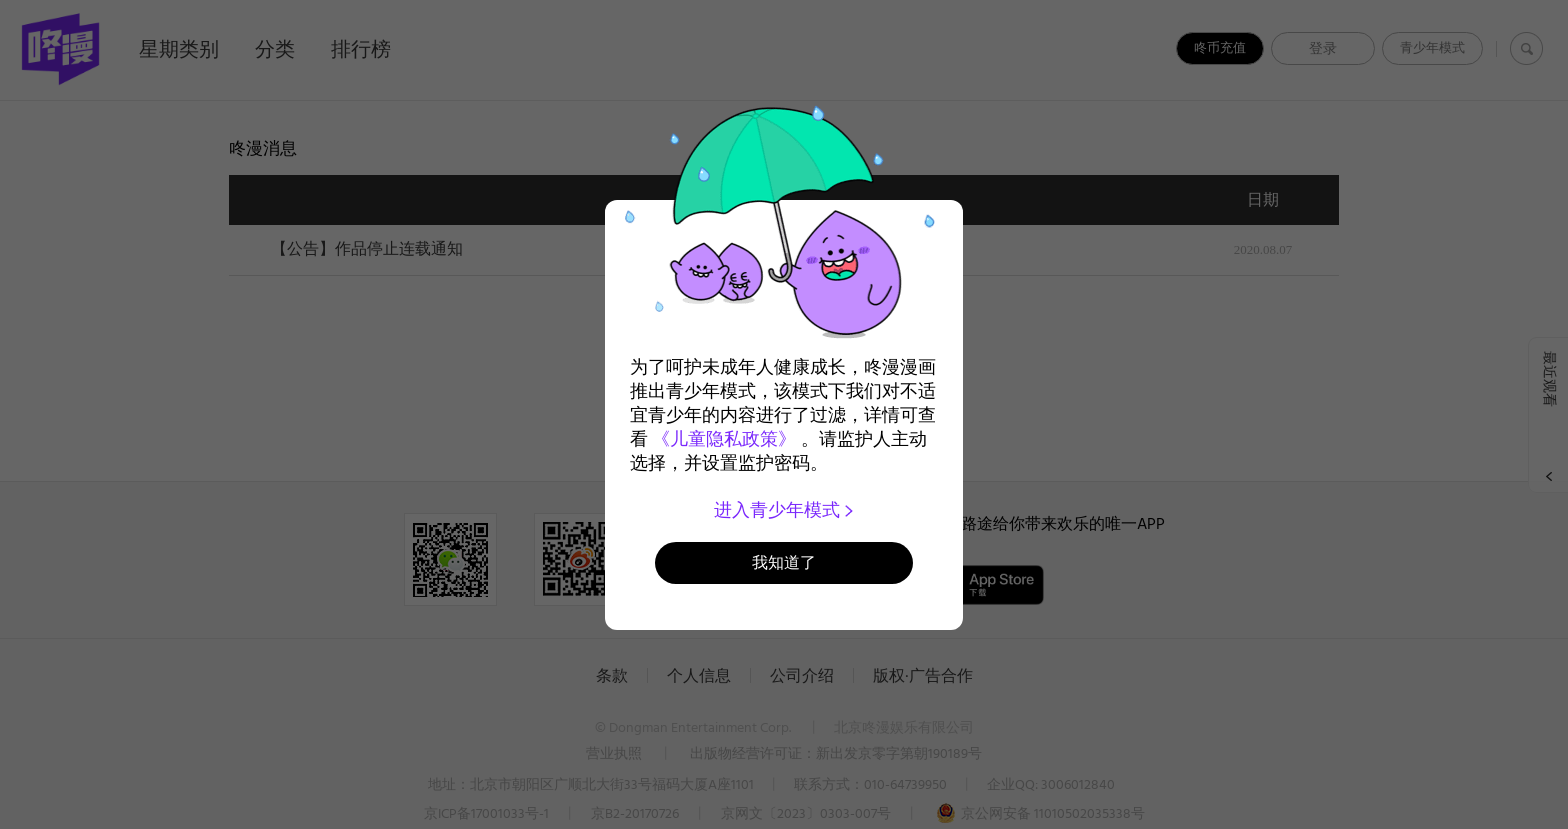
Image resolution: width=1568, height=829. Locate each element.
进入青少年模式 (784, 510)
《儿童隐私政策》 (724, 439)
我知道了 (784, 562)
